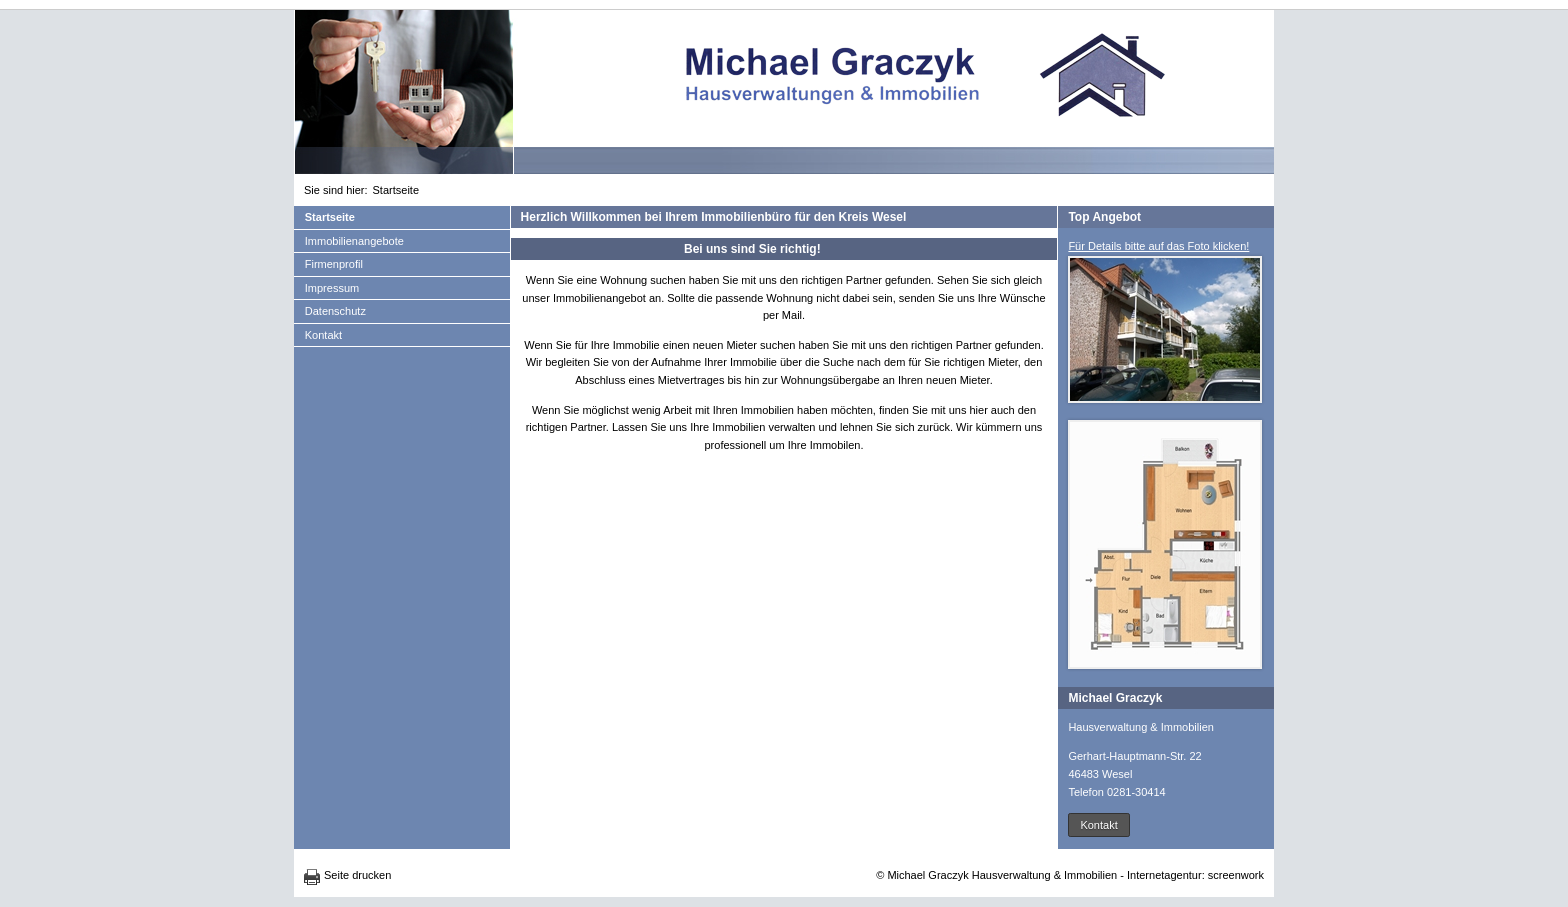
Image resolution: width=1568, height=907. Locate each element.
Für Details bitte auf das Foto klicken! (1158, 246)
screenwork (1236, 875)
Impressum (332, 288)
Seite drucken (357, 875)
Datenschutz (335, 311)
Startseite (396, 190)
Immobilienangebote (354, 241)
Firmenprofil (334, 264)
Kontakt (323, 335)
